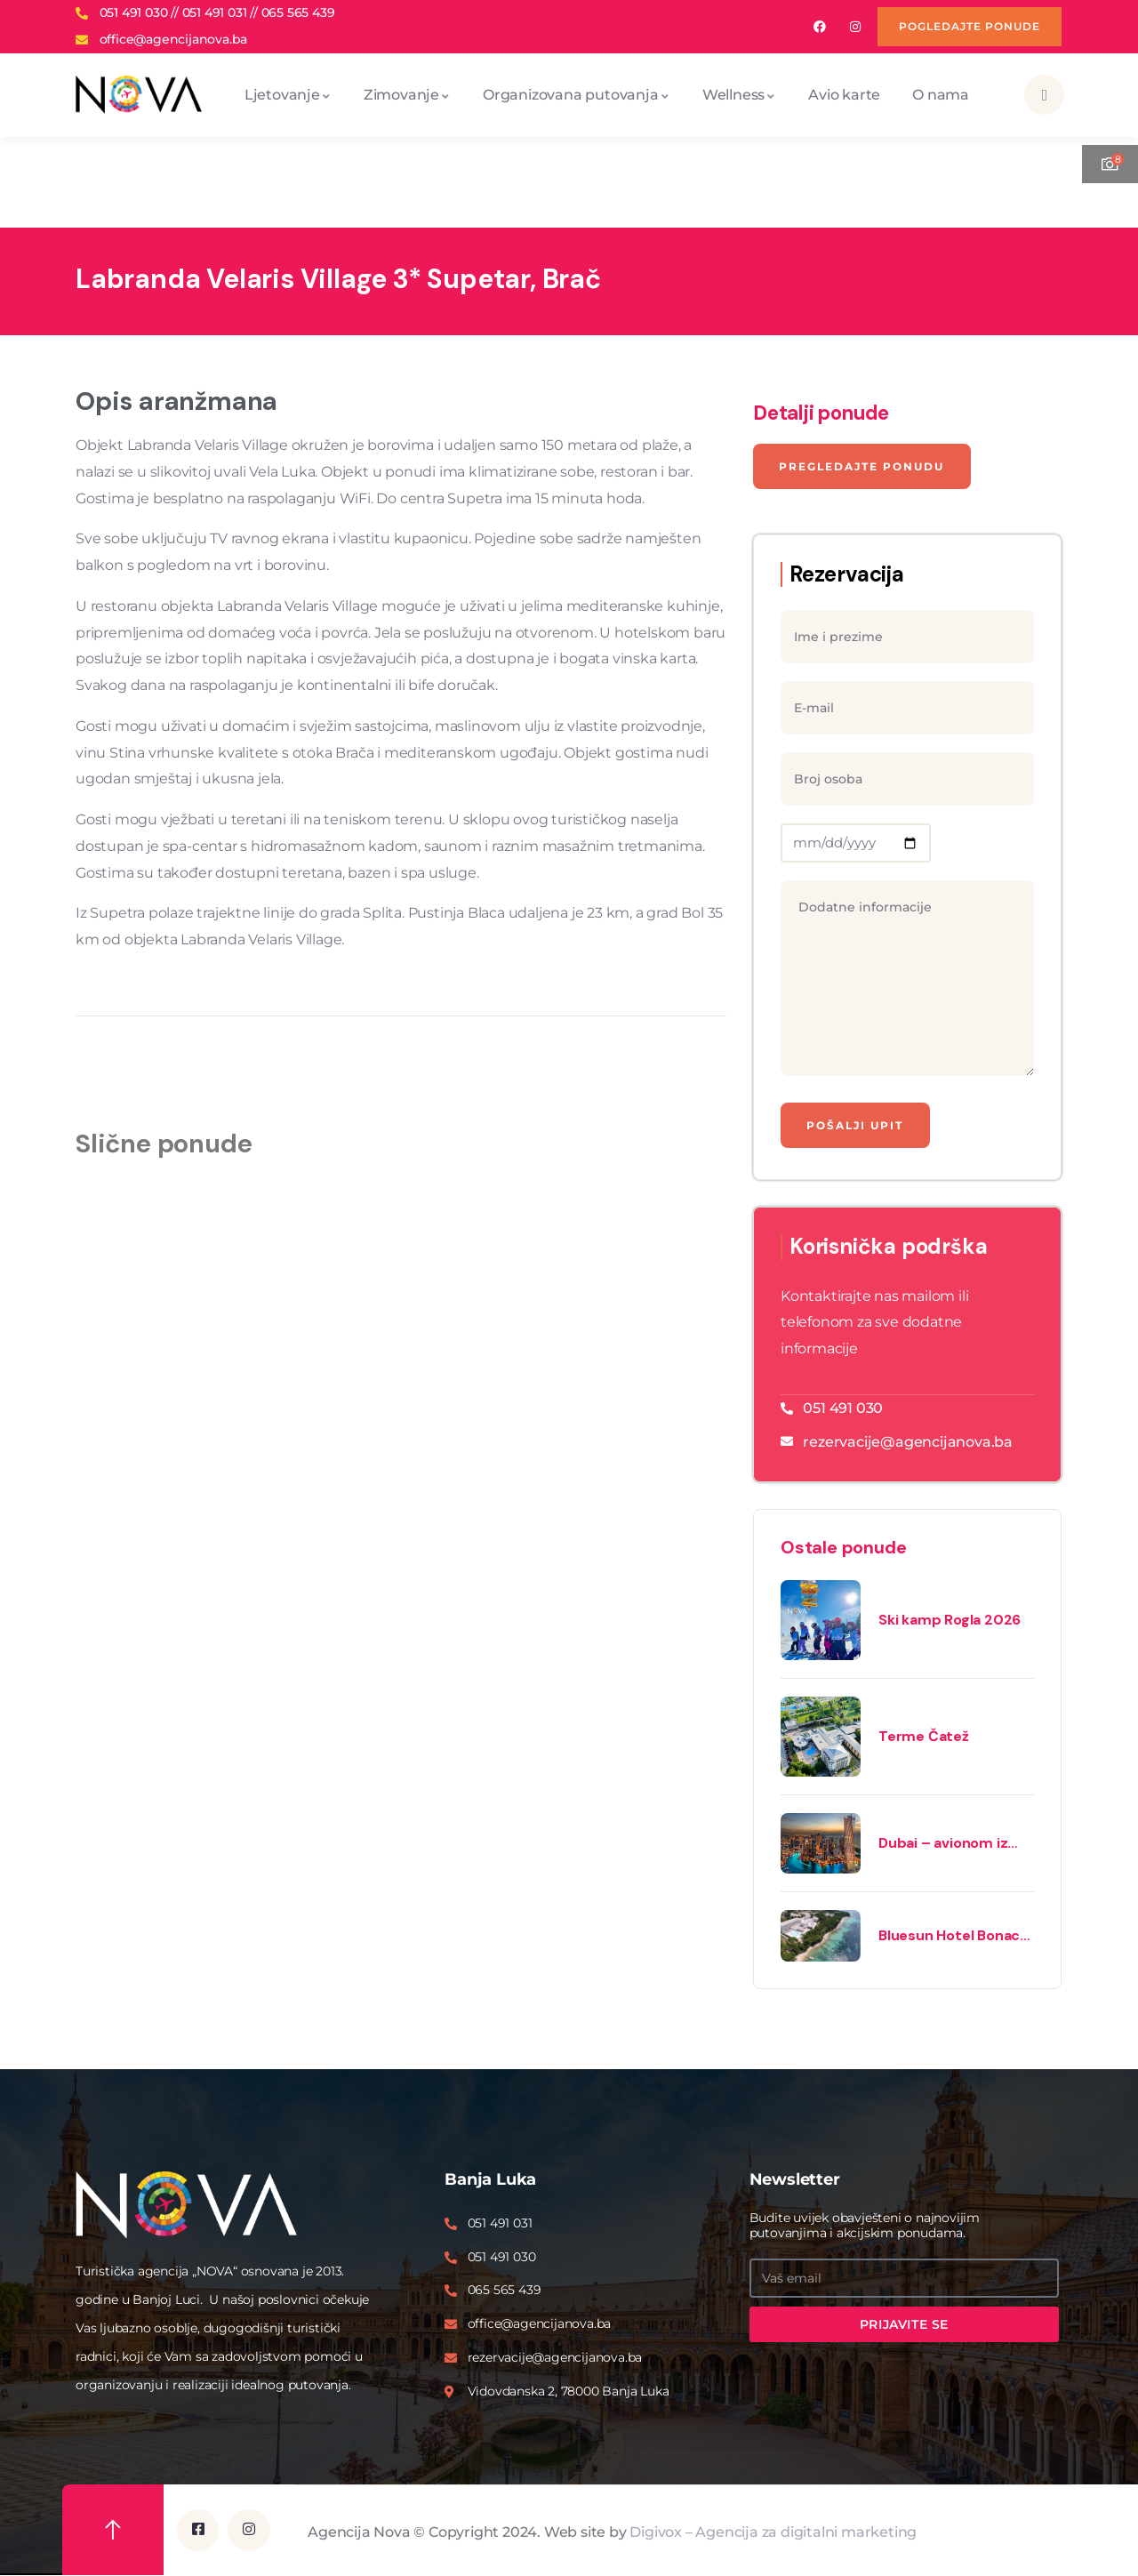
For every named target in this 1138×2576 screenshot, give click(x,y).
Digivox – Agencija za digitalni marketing (773, 2532)
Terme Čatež (923, 1737)
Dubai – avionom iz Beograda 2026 (942, 1844)
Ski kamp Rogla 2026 (949, 1620)
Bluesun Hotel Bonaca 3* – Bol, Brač (953, 1936)
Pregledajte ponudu (862, 466)
